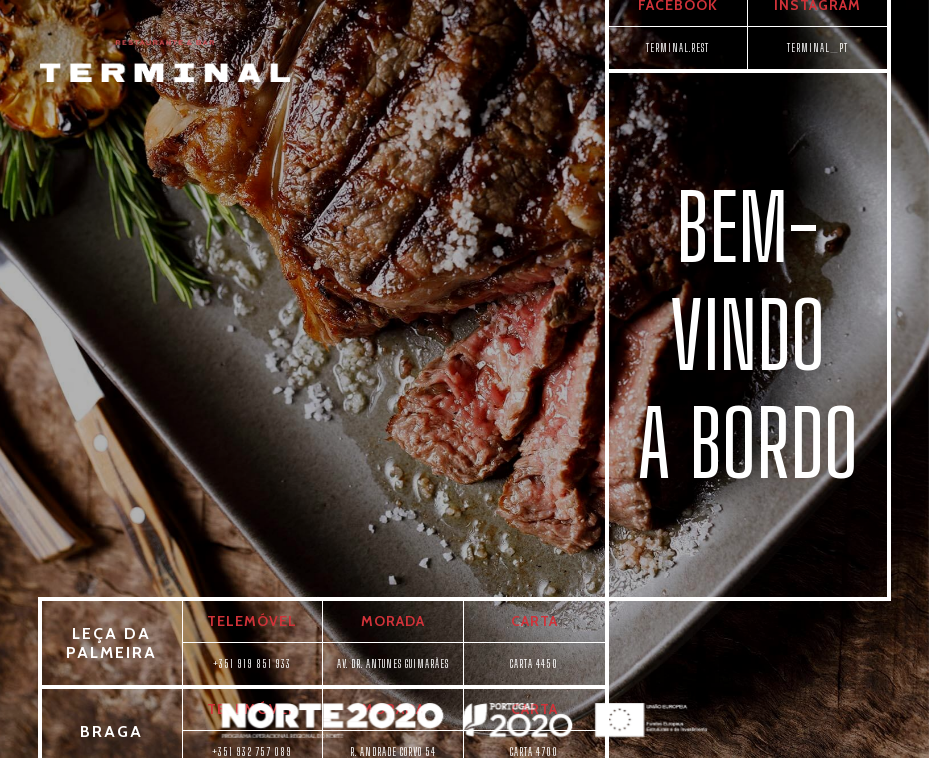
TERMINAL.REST (677, 47)
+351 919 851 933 (252, 663)
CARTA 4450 (534, 663)
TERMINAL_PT (817, 47)
